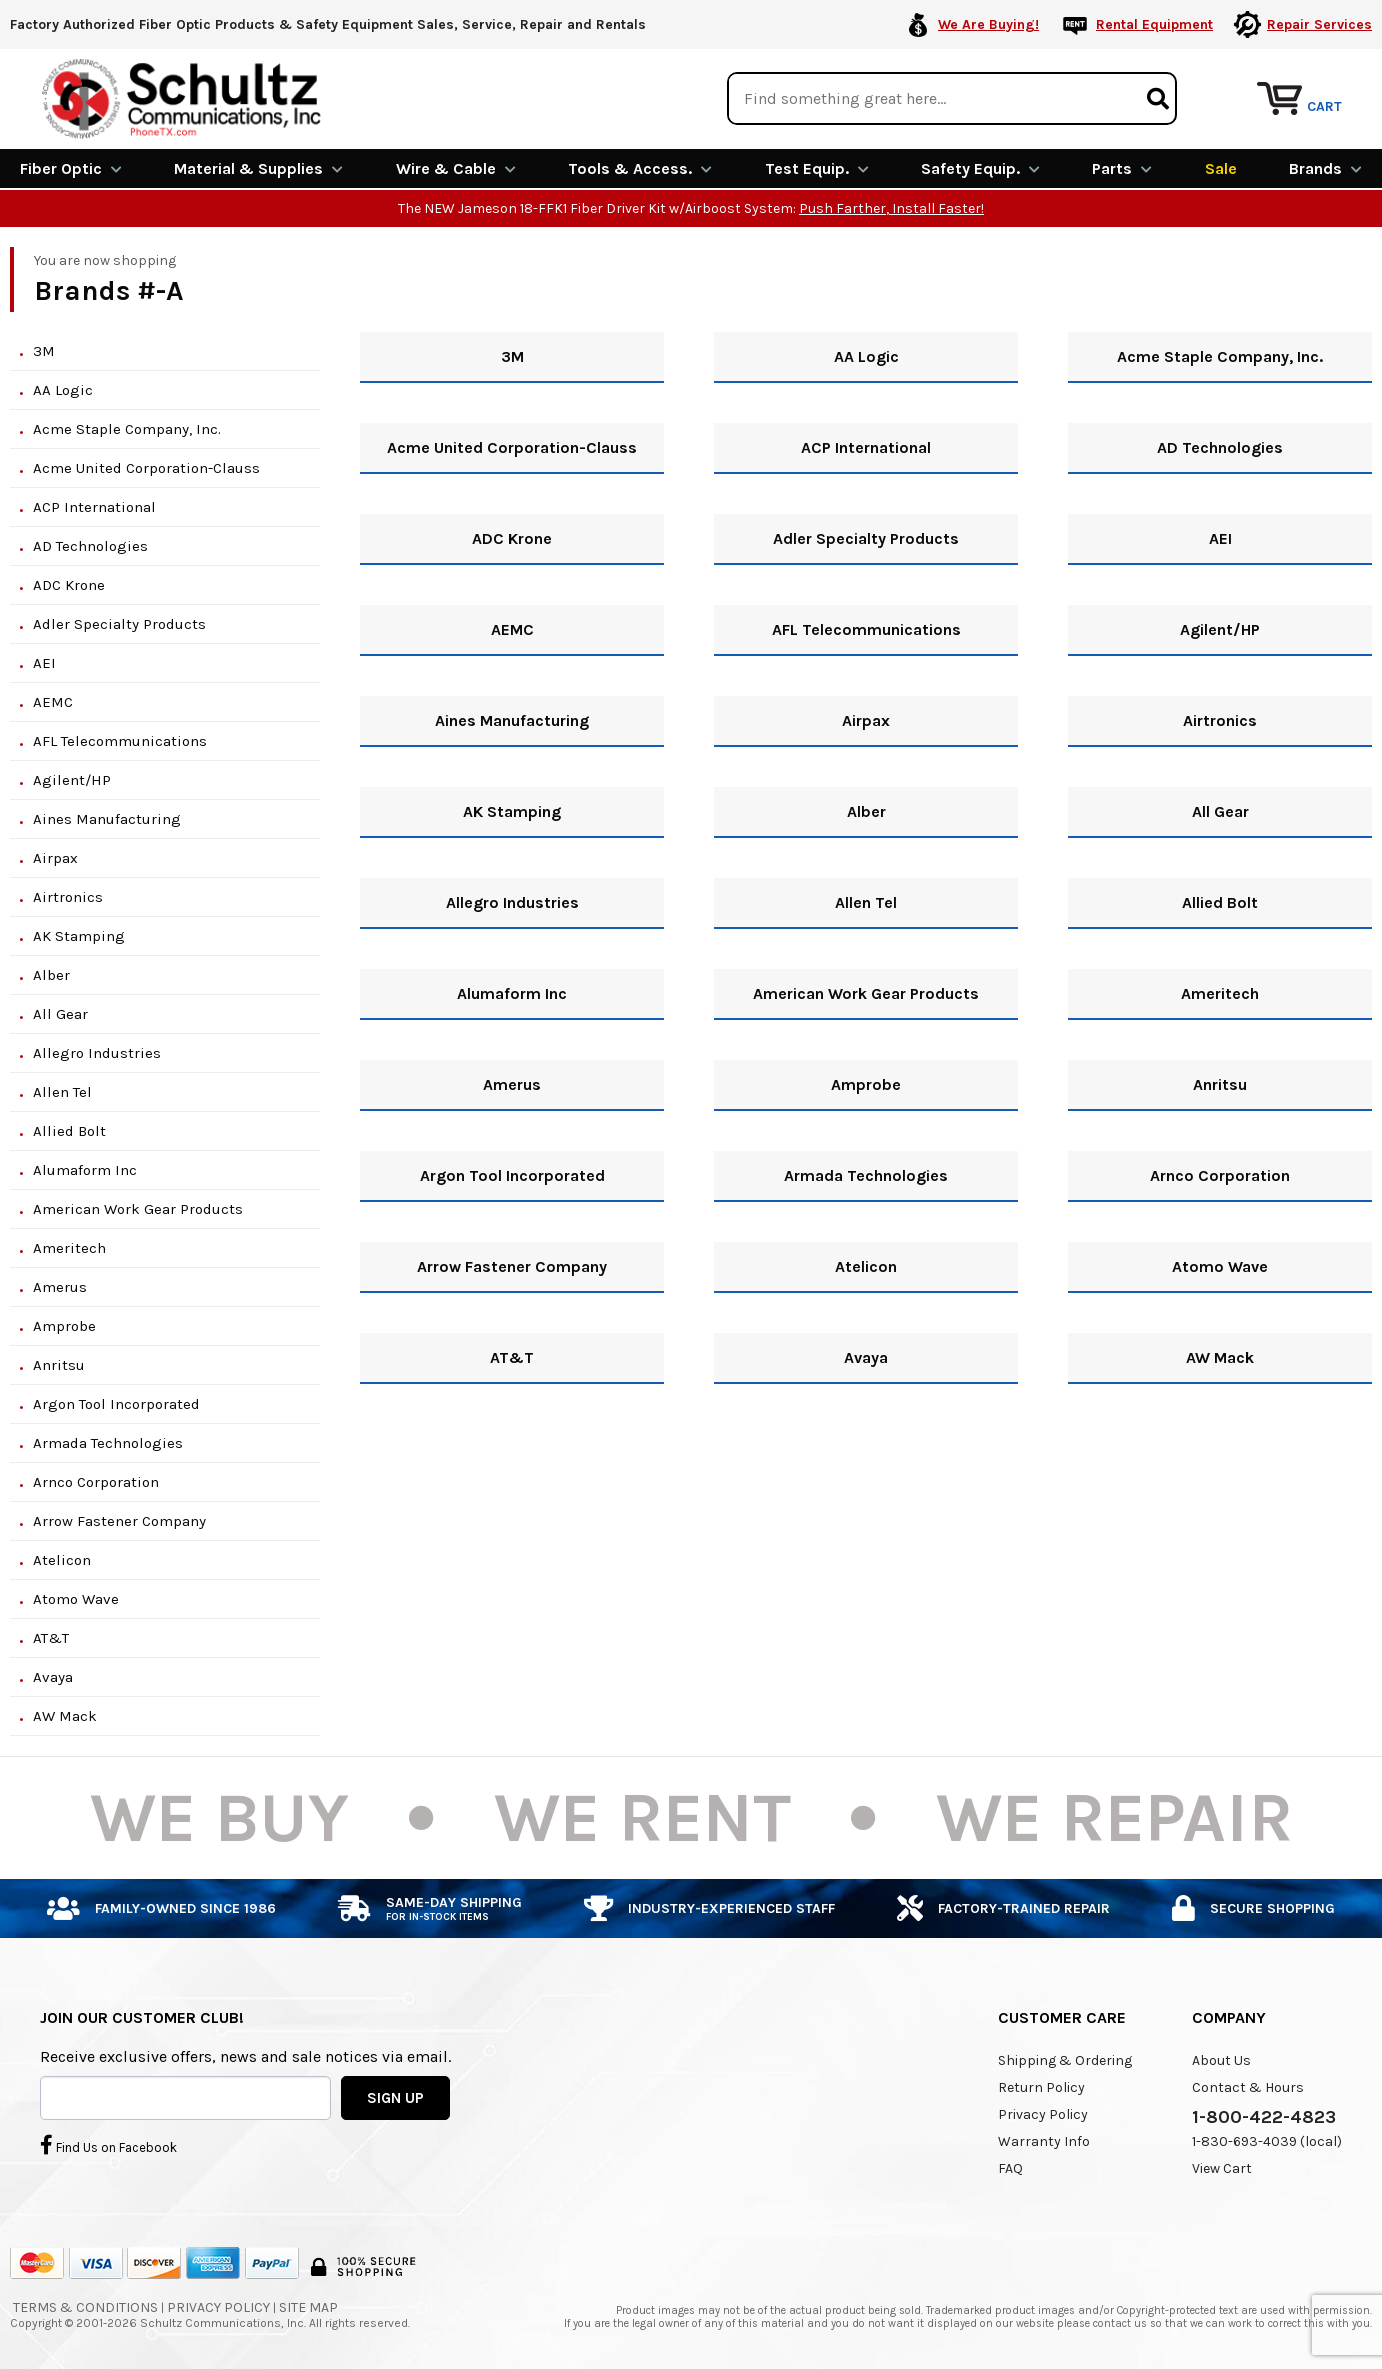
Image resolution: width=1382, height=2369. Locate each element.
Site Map (308, 2306)
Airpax (55, 857)
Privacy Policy (1043, 2113)
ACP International (94, 506)
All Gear (60, 1013)
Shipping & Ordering (1065, 2059)
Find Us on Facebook (108, 2144)
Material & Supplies (258, 167)
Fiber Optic (71, 167)
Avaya (53, 1676)
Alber (51, 974)
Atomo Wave (76, 1598)
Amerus (60, 1286)
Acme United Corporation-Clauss (146, 467)
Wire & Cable (456, 167)
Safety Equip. (980, 167)
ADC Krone (69, 584)
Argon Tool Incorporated (116, 1403)
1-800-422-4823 (1264, 2116)
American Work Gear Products (138, 1208)
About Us (1221, 2059)
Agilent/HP (72, 779)
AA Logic (63, 389)
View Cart (1222, 2167)
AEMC (53, 701)
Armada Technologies (108, 1442)
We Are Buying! (988, 24)
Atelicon (62, 1559)
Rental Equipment (1154, 24)
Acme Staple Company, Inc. (127, 428)
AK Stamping (79, 935)
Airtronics (68, 896)
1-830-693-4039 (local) (1267, 2140)
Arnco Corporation (96, 1481)
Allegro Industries (97, 1052)
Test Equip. (817, 167)
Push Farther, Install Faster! (891, 207)
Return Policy (1041, 2086)
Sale (1221, 167)
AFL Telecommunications (120, 740)
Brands (1325, 167)
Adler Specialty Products (119, 623)
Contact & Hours (1248, 2086)
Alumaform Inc (85, 1169)
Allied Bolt (69, 1130)
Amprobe (64, 1325)
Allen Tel (62, 1091)
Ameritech (69, 1247)
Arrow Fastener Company (119, 1520)
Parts (1122, 167)
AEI (44, 662)
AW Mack (65, 1715)
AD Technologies (90, 545)
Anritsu (59, 1364)
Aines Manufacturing (107, 818)
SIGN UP (395, 2096)
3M (44, 350)
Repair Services (1319, 24)
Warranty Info (1044, 2140)
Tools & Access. (640, 167)
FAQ (1010, 2167)
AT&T (51, 1637)
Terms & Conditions (85, 2306)
